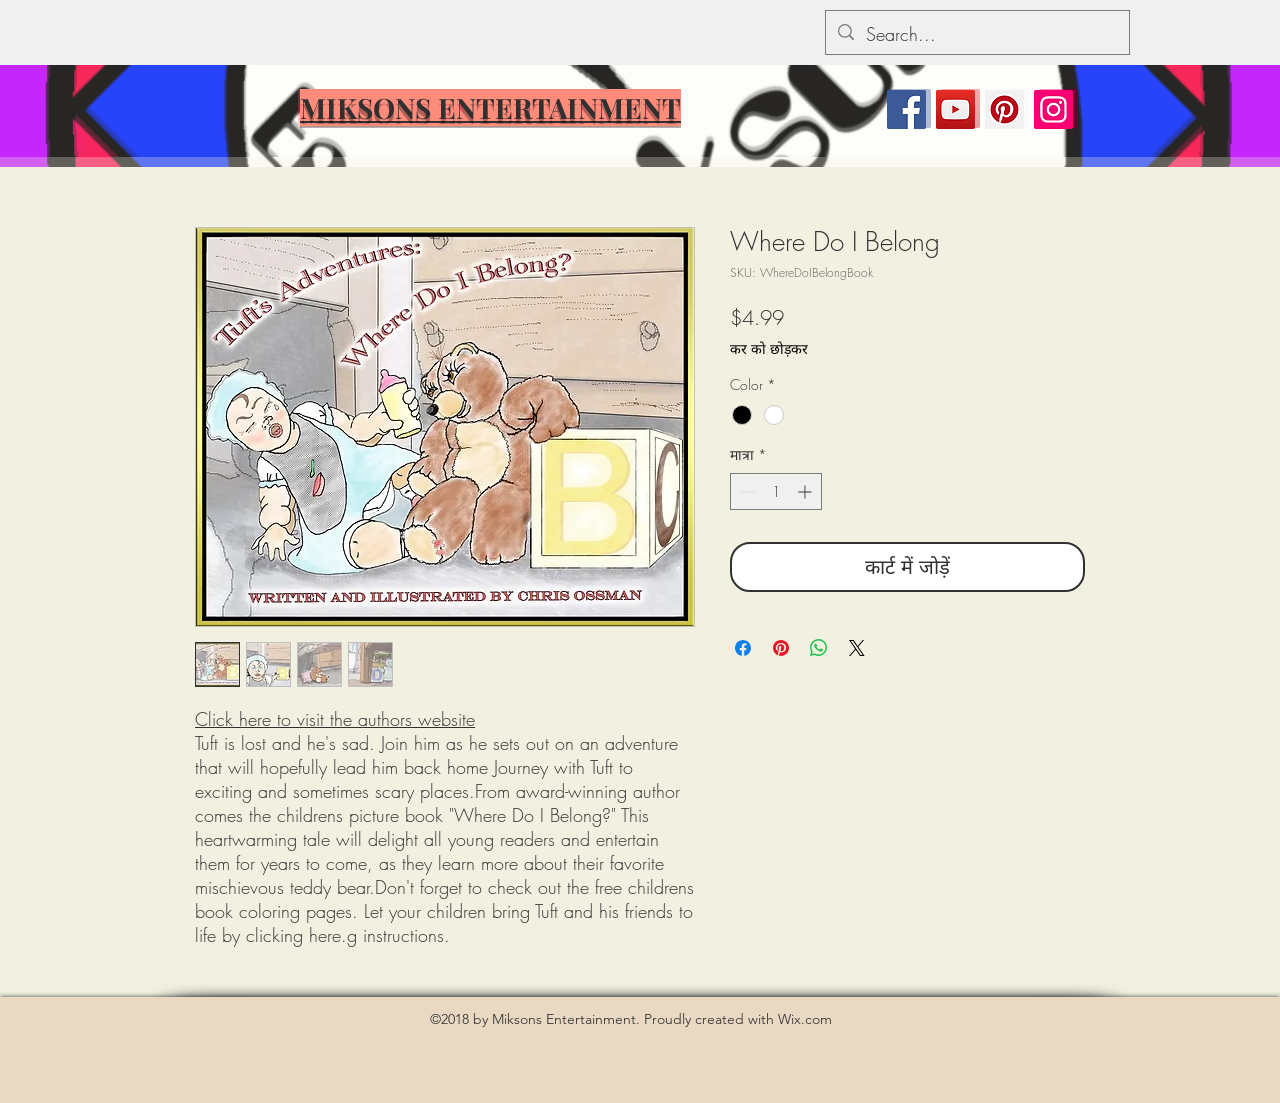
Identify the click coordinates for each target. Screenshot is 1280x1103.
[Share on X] (857, 648)
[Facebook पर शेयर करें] (743, 648)
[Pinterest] (1004, 109)
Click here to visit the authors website (335, 719)
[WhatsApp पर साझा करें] (819, 648)
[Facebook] (906, 109)
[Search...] (976, 35)
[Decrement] (745, 491)
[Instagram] (1053, 109)
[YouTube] (955, 109)
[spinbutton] (776, 491)
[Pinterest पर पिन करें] (781, 648)
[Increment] (806, 491)
